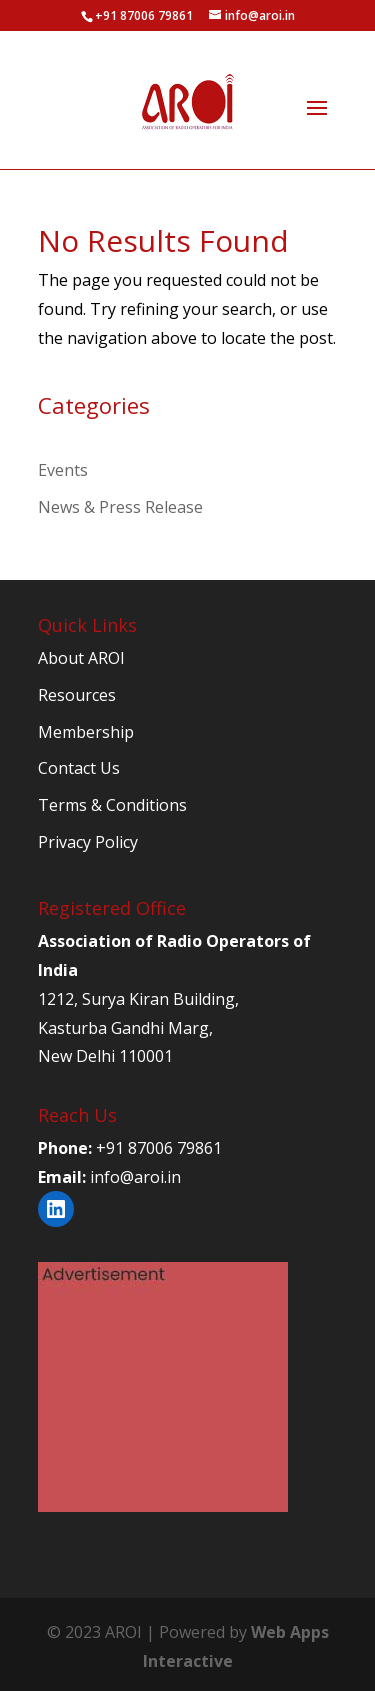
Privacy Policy (88, 842)
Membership (86, 732)
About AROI (81, 658)
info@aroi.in (135, 1177)
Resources (77, 695)
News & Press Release (120, 507)
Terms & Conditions (112, 805)
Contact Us (79, 768)
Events (63, 470)
